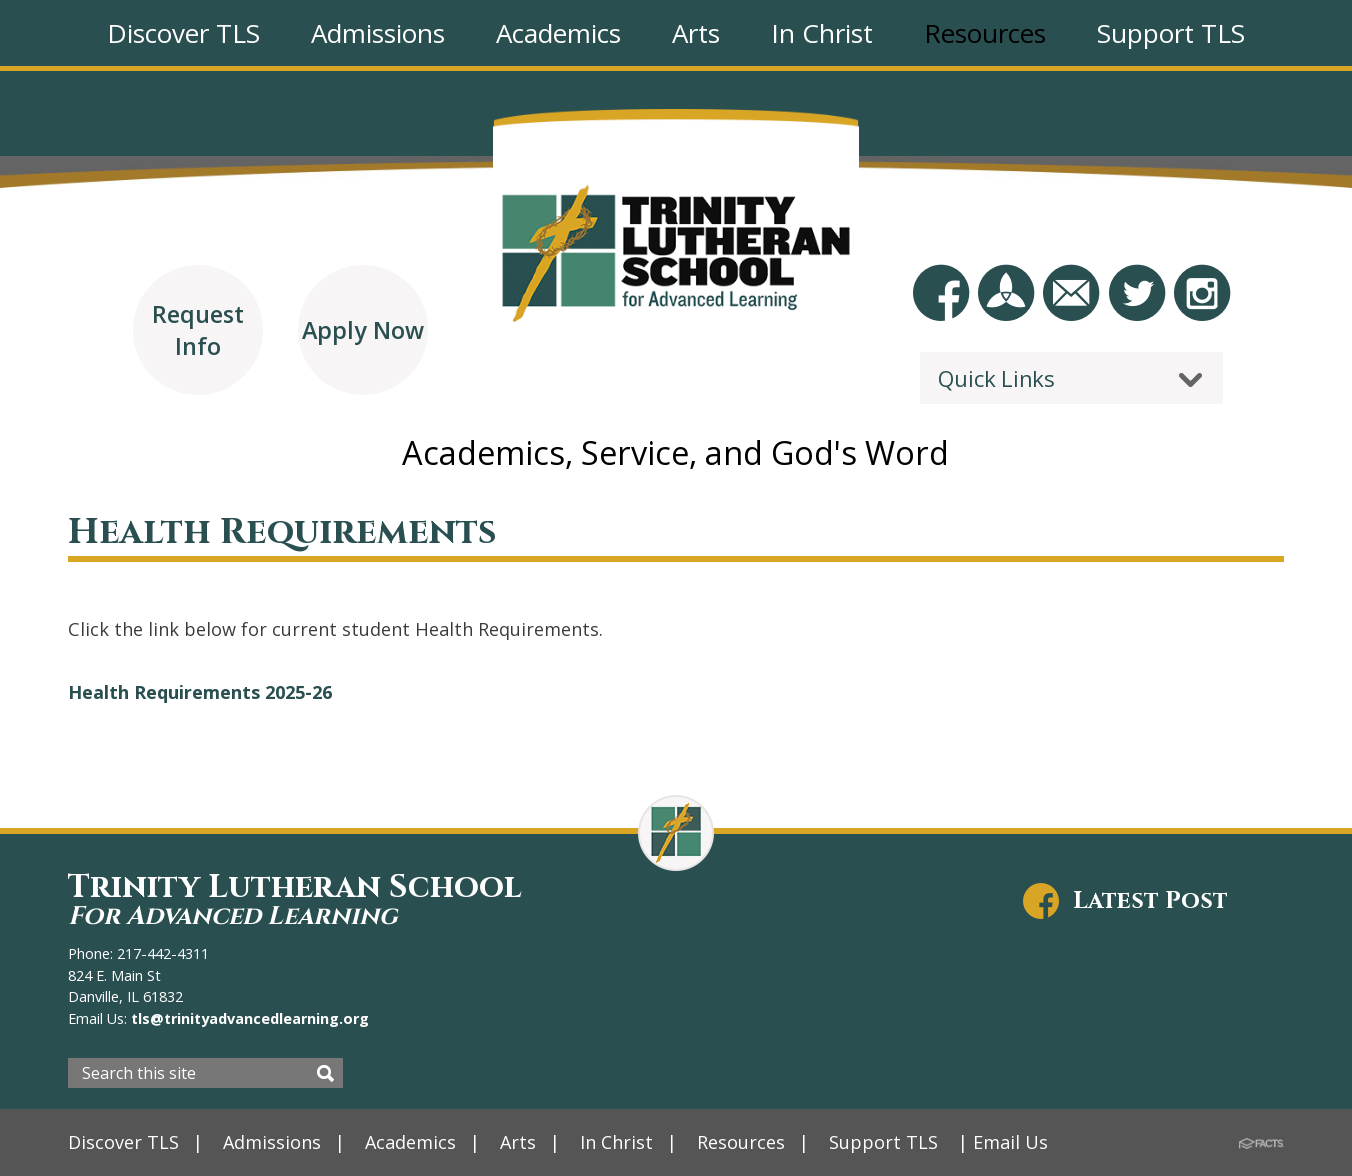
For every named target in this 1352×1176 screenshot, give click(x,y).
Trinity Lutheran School (295, 899)
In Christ (617, 1142)
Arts (518, 1142)
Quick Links (996, 378)
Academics (410, 1142)
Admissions (272, 1142)
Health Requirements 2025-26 (200, 692)
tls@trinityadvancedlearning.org (248, 1018)
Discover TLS (123, 1142)
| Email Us (1004, 1142)
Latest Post (1150, 901)
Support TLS (884, 1142)
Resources (742, 1142)
